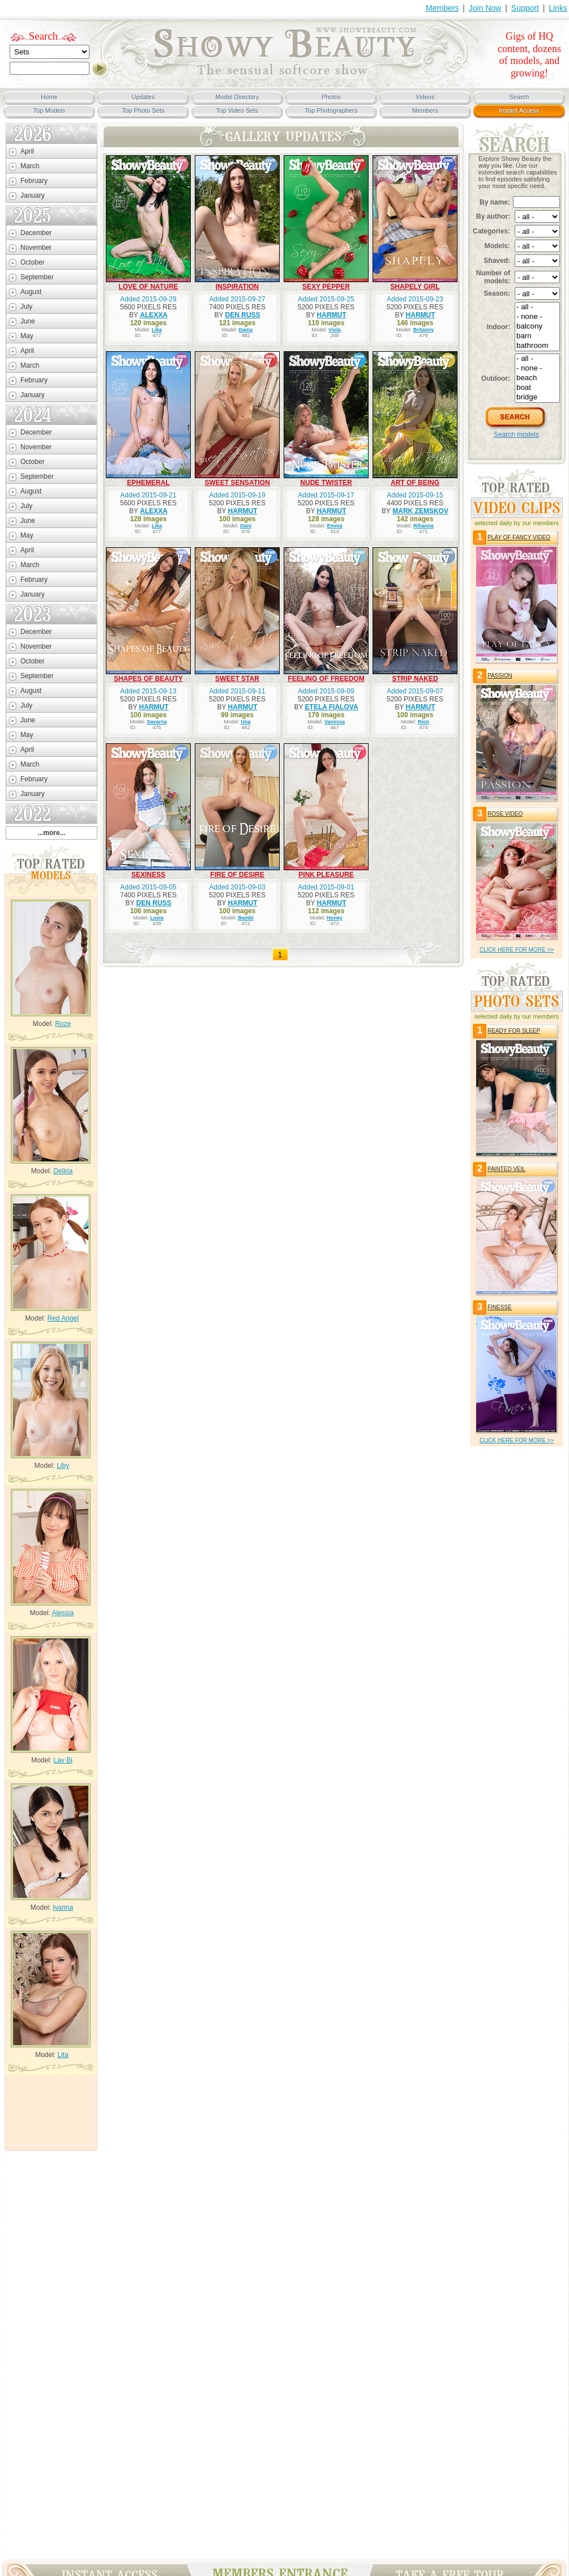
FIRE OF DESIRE (237, 875)
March (29, 166)
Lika (157, 330)
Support (525, 7)
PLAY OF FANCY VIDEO (518, 537)
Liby (63, 1466)
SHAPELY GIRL (414, 287)
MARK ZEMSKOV (420, 511)
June (27, 321)
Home (49, 96)
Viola (334, 330)
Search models (516, 434)
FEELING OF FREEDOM (326, 679)
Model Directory (237, 96)
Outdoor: (495, 378)
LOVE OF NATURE (148, 287)
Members (442, 7)
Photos (331, 96)
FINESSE (499, 1307)
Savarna (156, 722)
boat (537, 388)
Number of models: (493, 277)
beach (537, 378)
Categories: (491, 231)
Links (558, 7)
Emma (335, 526)
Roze (63, 1024)
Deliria (62, 1171)
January (32, 195)
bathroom (537, 346)
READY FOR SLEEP (513, 1031)
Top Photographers (331, 110)
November (36, 248)
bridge (537, 397)
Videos (425, 96)
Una (246, 722)
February (34, 181)
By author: (493, 216)
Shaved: (497, 261)
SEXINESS (148, 875)
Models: (497, 246)
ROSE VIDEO (505, 814)
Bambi (246, 918)
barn (537, 336)
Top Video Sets (237, 110)
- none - (537, 317)
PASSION (499, 675)
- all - (537, 307)
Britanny (423, 330)
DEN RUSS (242, 315)
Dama (246, 330)
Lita (63, 2055)
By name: (495, 202)
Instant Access (519, 110)
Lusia (157, 918)
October (32, 262)
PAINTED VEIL (506, 1169)
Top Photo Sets (143, 110)
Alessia (63, 1613)
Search (43, 36)
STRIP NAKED (415, 679)
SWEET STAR (237, 679)
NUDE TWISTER (326, 483)
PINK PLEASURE (325, 875)
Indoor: (498, 327)
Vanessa (334, 722)
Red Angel (62, 1318)
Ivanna (63, 1907)
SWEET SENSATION (236, 483)
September (37, 277)
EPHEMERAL (148, 483)
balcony (537, 326)
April (27, 151)
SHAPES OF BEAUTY (148, 679)
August (30, 292)
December (36, 233)
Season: (497, 293)
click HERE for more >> (517, 950)
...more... (51, 833)
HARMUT (331, 315)
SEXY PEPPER (326, 287)
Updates (143, 96)
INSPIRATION (237, 287)
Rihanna (423, 526)
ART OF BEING (415, 483)
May (26, 336)
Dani (245, 526)
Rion (423, 722)
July (26, 306)
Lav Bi (63, 1760)
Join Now (485, 7)
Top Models (49, 110)
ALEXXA (154, 315)
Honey (335, 918)
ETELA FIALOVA (331, 707)
